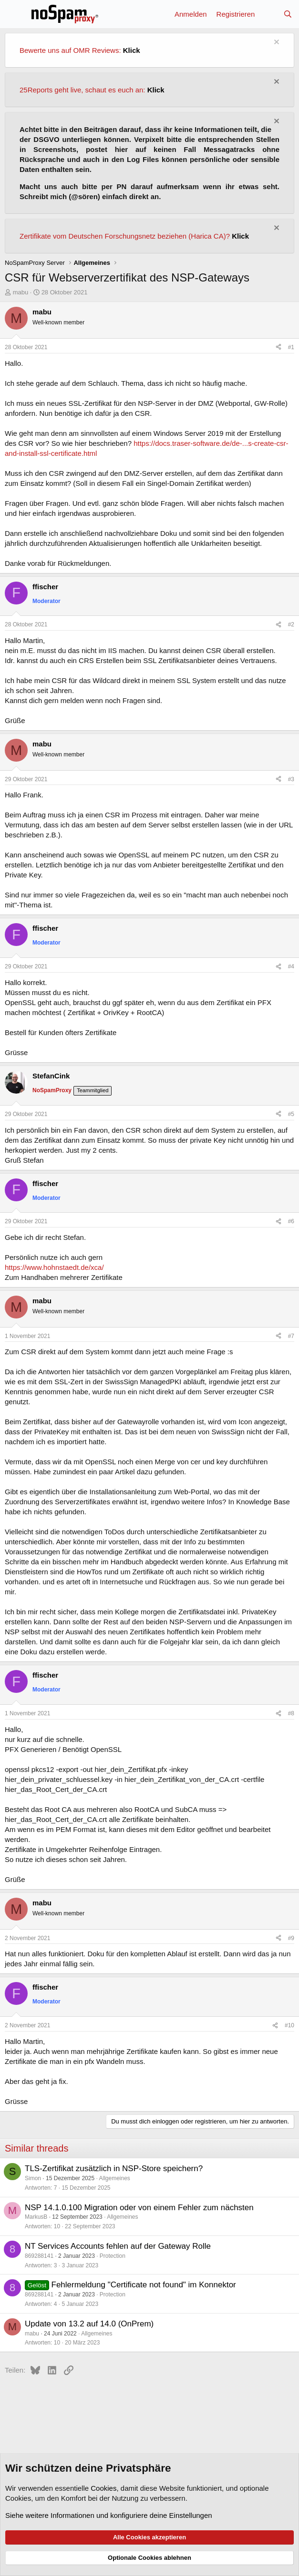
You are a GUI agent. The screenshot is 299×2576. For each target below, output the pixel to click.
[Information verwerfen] (275, 43)
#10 (289, 2025)
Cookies (103, 2488)
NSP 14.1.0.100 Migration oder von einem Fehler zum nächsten (139, 2207)
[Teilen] (278, 347)
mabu (21, 292)
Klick (131, 50)
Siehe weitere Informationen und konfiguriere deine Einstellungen (108, 2515)
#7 (291, 1336)
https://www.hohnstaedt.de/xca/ (54, 1267)
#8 (291, 1713)
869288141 (39, 2256)
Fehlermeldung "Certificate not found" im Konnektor (144, 2284)
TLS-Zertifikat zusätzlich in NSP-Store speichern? (114, 2168)
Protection (112, 2256)
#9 (291, 1938)
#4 (291, 966)
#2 (291, 624)
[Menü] (13, 13)
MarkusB (36, 2217)
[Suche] (287, 14)
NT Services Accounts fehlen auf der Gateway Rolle (118, 2246)
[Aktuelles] (268, 14)
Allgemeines (114, 2178)
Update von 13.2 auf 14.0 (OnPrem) (89, 2323)
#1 (291, 347)
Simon (33, 2178)
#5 (291, 1114)
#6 (291, 1221)
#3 (291, 779)
